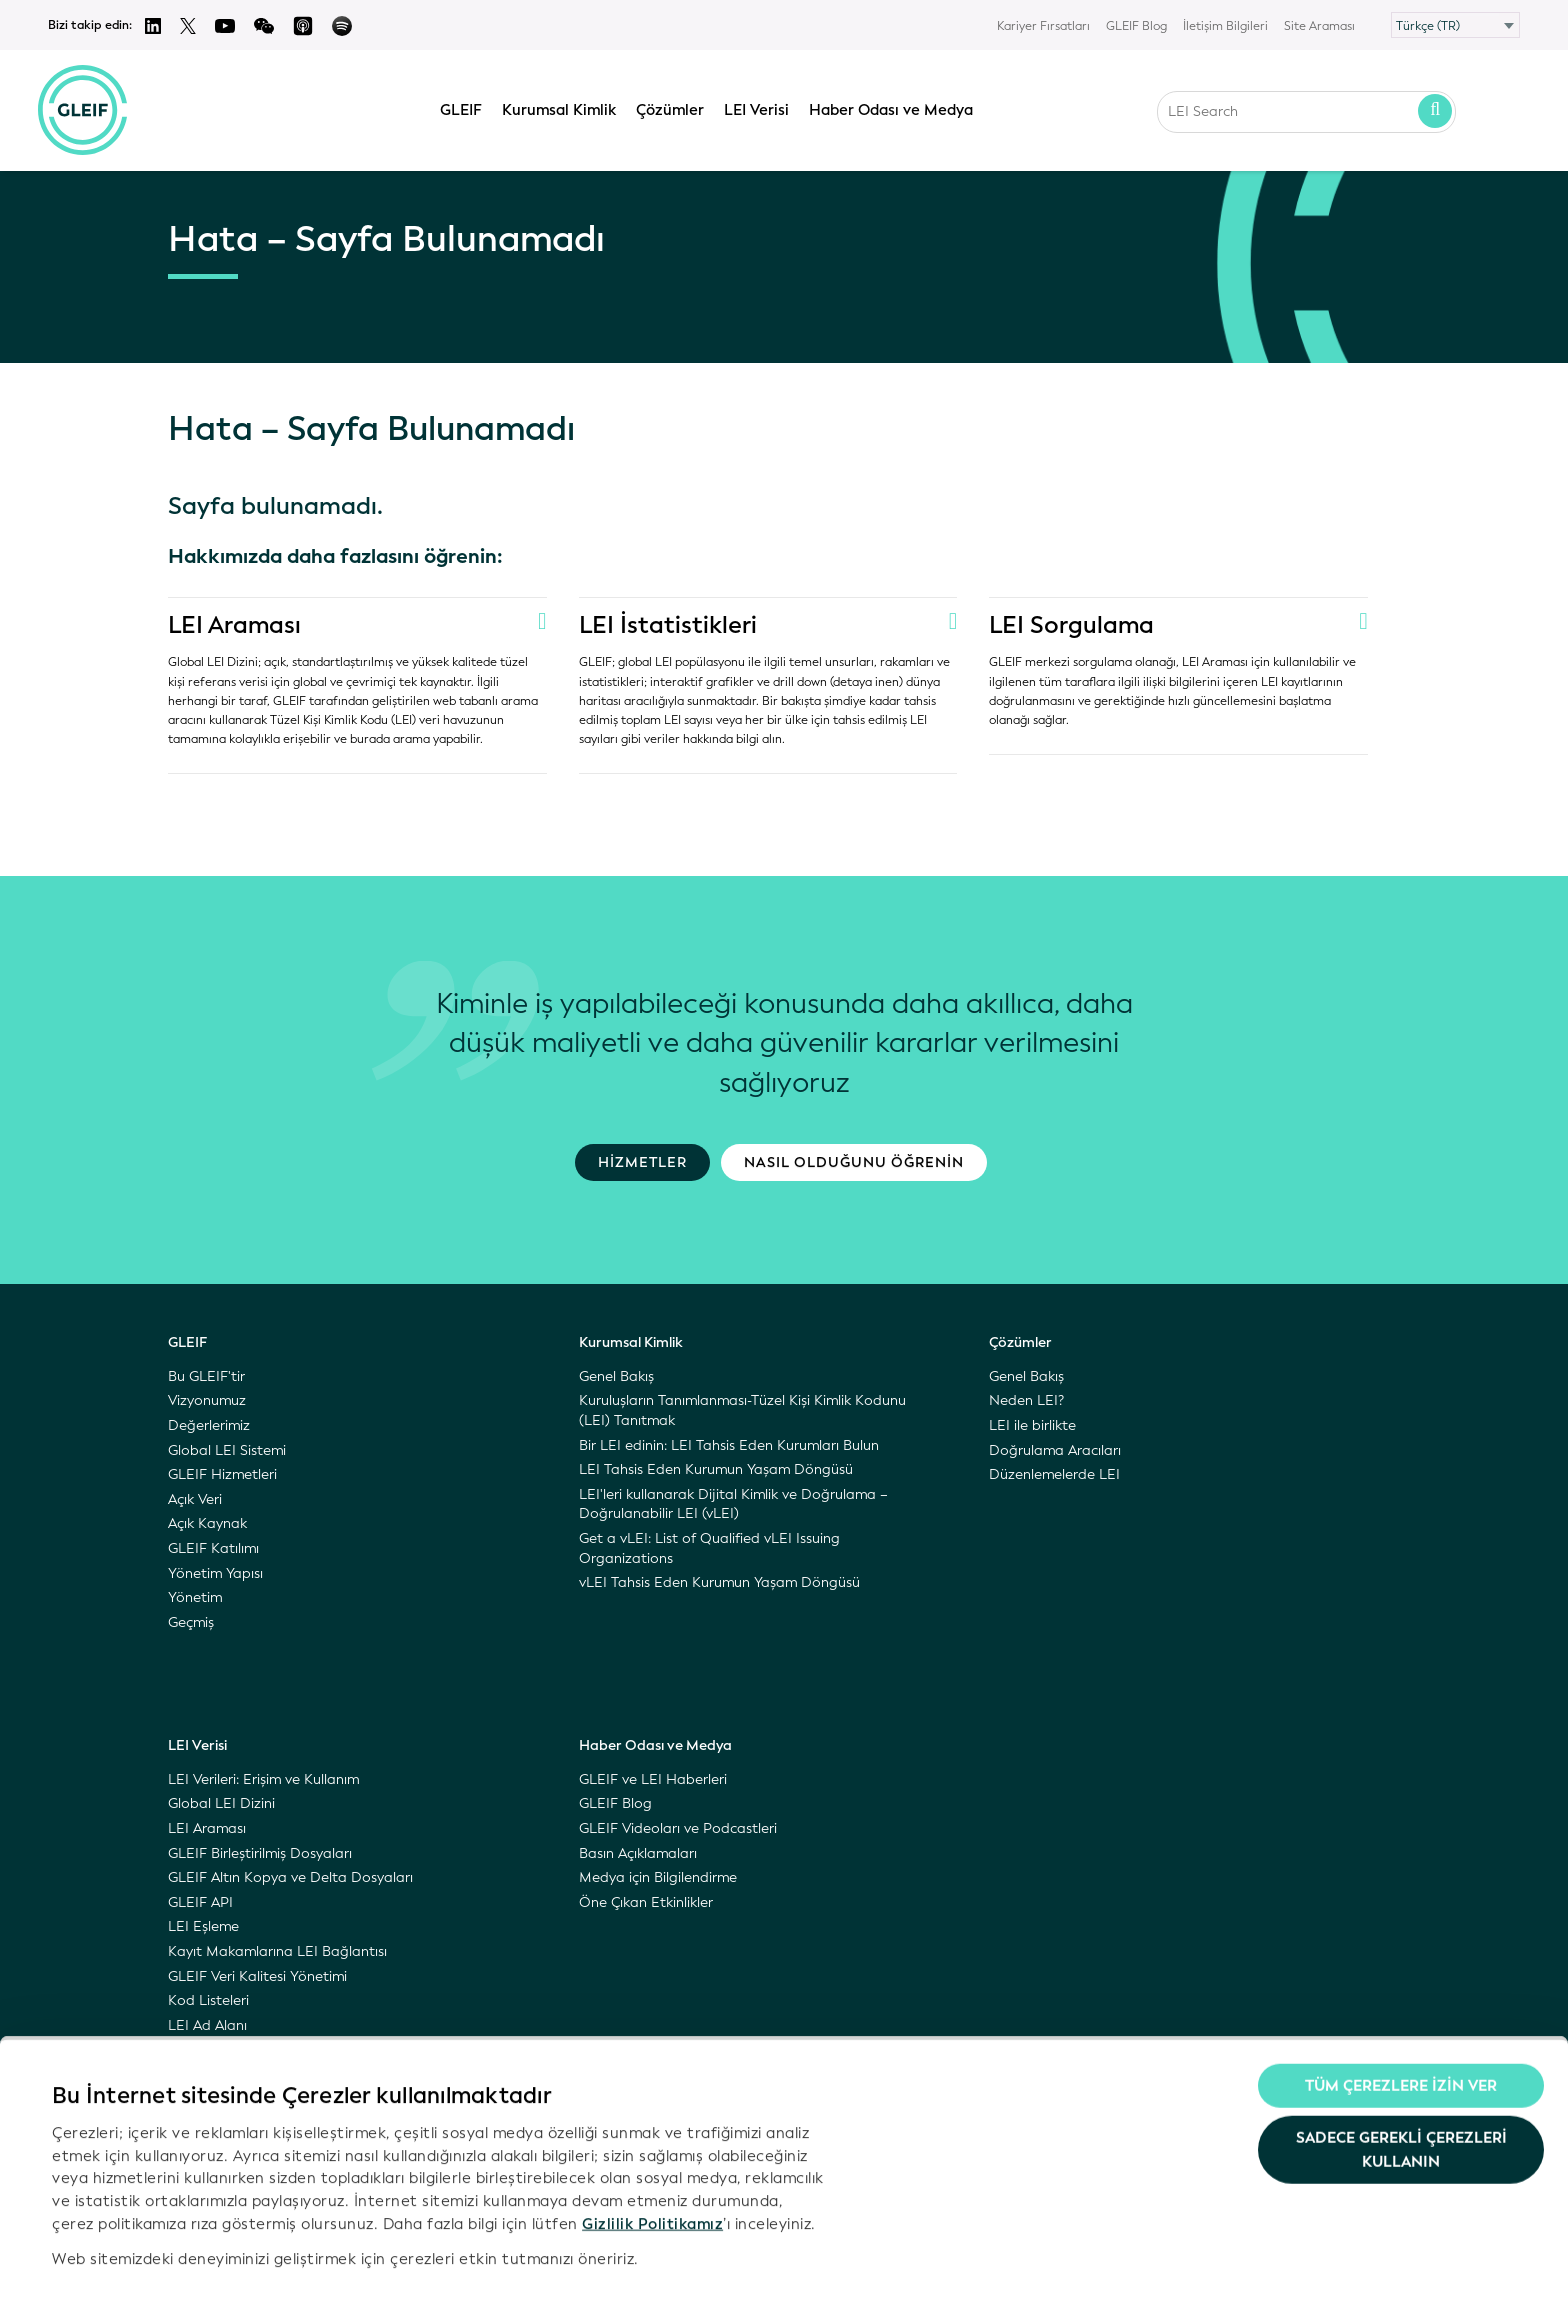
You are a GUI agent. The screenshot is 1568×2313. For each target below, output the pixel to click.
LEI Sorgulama (1073, 625)
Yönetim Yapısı (215, 1573)
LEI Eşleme (203, 1926)
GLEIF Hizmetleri (222, 1474)
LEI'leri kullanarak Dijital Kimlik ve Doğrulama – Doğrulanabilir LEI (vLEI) (733, 1504)
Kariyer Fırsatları (1043, 26)
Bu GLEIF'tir (206, 1376)
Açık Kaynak (207, 1523)
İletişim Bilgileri (1225, 26)
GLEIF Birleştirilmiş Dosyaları (260, 1853)
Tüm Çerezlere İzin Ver (1401, 2035)
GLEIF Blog (1136, 26)
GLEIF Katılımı (213, 1548)
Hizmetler (642, 1162)
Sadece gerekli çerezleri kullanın (1401, 2098)
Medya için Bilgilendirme (658, 1877)
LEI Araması (236, 625)
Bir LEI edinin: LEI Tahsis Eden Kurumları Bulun (729, 1445)
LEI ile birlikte (1032, 1425)
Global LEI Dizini (221, 1803)
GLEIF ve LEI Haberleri (653, 1779)
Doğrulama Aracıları (1055, 1450)
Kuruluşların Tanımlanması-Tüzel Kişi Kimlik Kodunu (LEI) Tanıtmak (742, 1410)
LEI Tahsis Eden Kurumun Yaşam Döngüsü (716, 1469)
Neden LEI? (1026, 1400)
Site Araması (1319, 26)
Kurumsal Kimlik (559, 107)
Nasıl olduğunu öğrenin (854, 1162)
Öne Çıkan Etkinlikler (646, 1902)
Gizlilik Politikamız (652, 2172)
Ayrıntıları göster (114, 2274)
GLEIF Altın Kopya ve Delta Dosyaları (290, 1877)
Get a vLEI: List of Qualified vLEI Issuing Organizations (709, 1548)
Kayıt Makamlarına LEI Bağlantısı (277, 1951)
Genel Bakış (616, 1376)
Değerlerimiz (209, 1425)
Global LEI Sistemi (227, 1450)
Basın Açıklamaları (638, 1853)
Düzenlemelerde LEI (1054, 1474)
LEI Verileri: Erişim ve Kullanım (263, 1779)
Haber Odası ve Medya (891, 107)
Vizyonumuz (207, 1400)
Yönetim (195, 1597)
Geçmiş (191, 1622)
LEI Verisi (756, 107)
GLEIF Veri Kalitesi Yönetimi (257, 1976)
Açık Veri (195, 1499)
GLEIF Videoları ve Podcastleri (678, 1828)
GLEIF (461, 107)
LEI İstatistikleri (669, 625)
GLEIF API (200, 1902)
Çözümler (670, 107)
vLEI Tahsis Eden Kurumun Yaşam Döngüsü (719, 1582)
